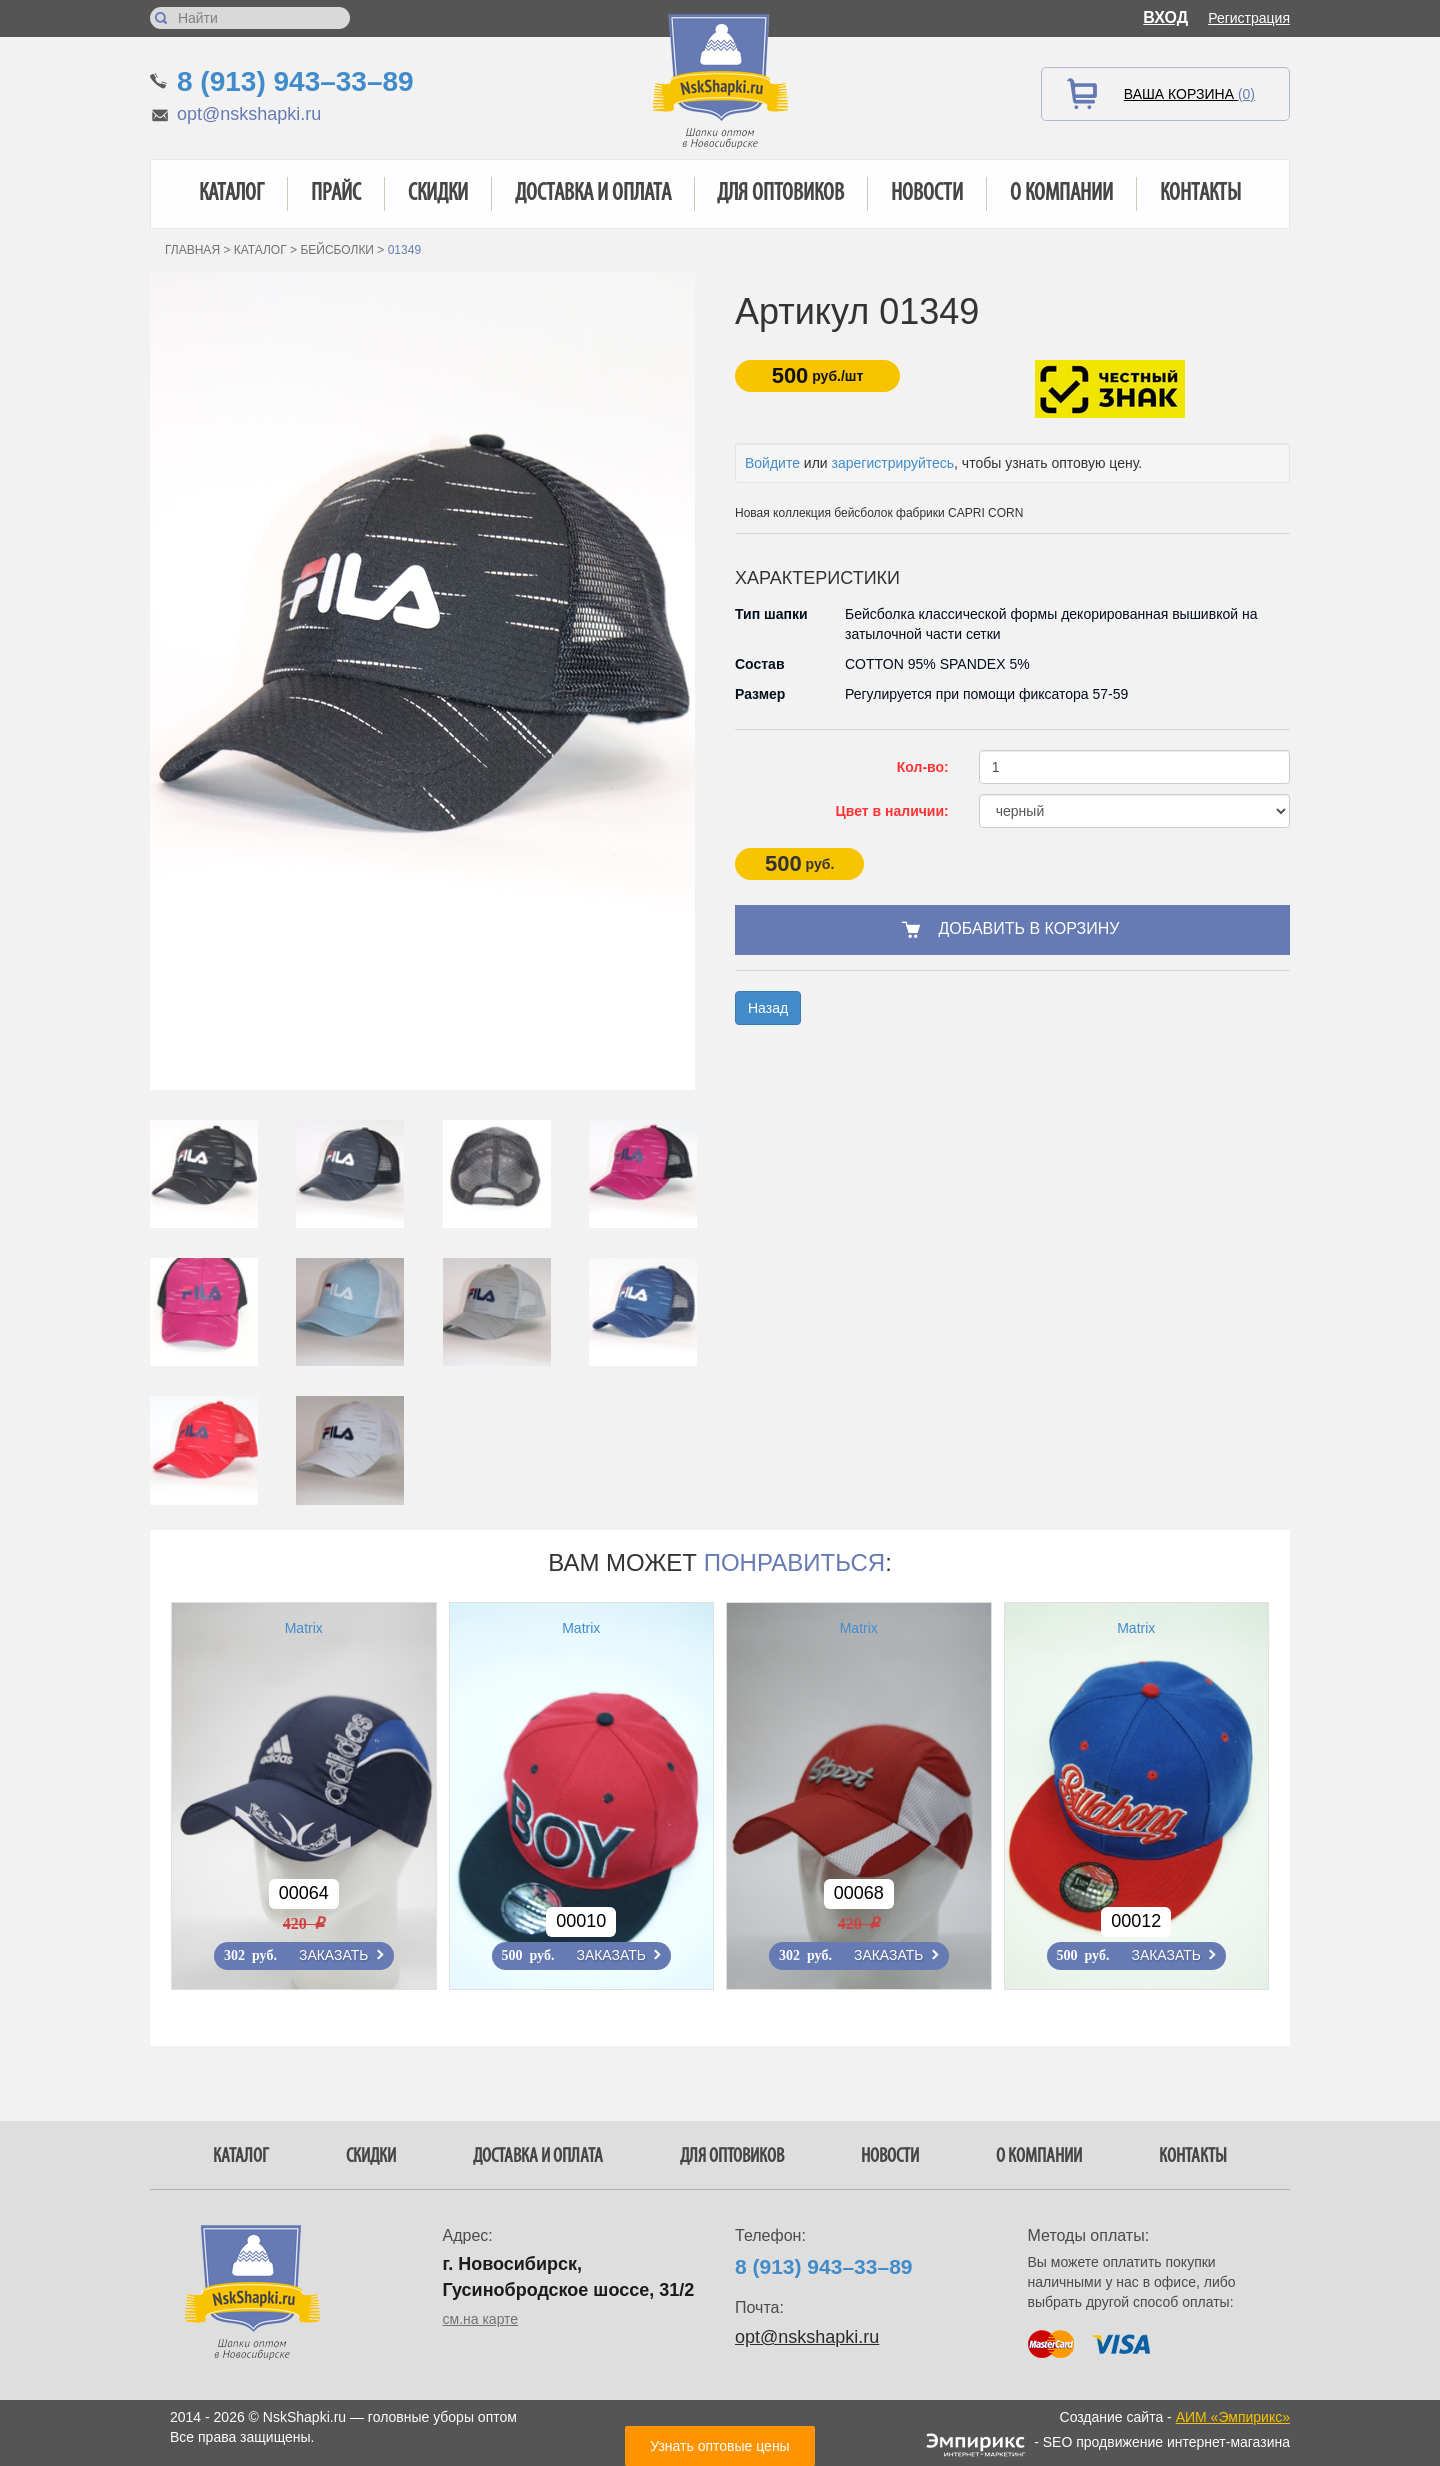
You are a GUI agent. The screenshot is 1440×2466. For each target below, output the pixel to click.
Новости (927, 194)
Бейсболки (337, 250)
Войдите (772, 463)
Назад (768, 1008)
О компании (1061, 194)
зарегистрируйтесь (893, 463)
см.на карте (481, 2319)
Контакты (1200, 194)
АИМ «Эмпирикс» (1233, 2417)
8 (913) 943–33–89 (295, 81)
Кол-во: (923, 767)
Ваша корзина (1189, 94)
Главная (192, 250)
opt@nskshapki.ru (249, 114)
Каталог (231, 194)
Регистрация (1249, 18)
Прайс (336, 194)
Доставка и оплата (593, 194)
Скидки (438, 194)
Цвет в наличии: (892, 811)
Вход (1165, 17)
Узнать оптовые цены (719, 2446)
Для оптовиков (780, 194)
